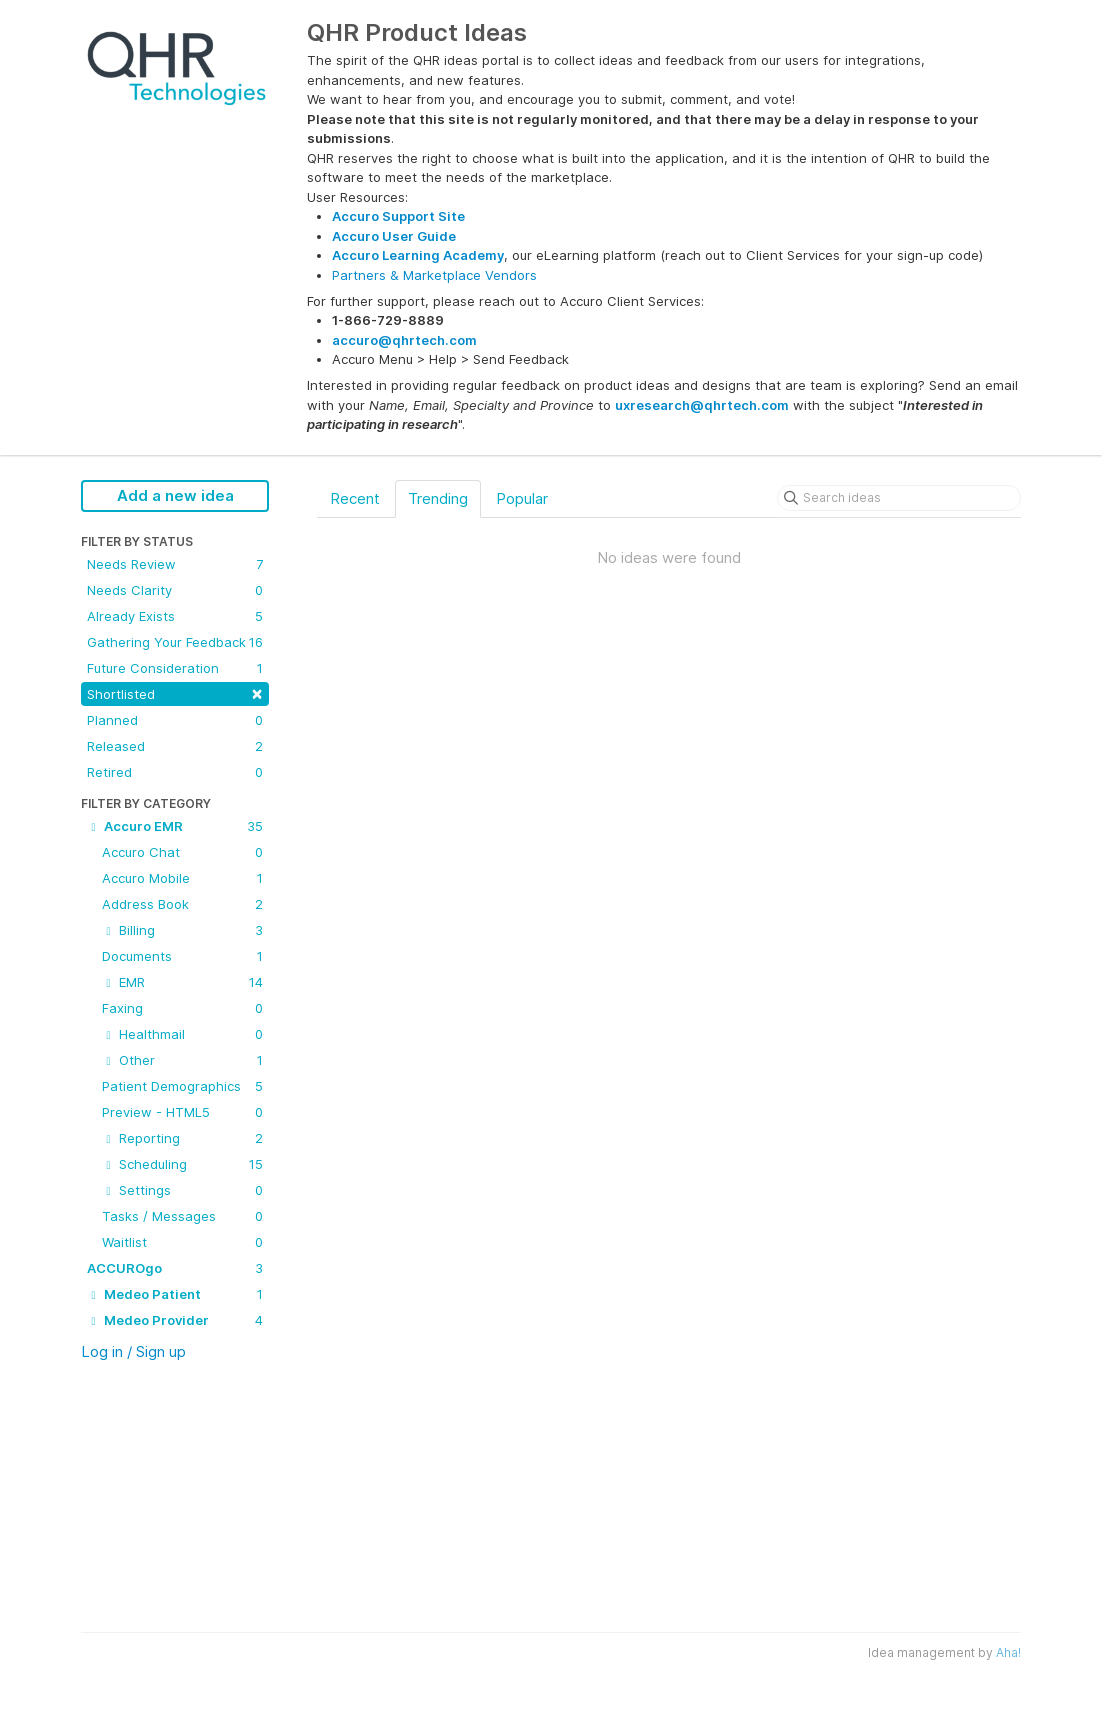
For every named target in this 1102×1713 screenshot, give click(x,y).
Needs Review (175, 564)
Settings (182, 1190)
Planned (175, 720)
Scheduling (182, 1164)
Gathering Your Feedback (175, 642)
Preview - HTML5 (182, 1112)
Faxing (182, 1008)
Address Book (182, 904)
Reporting (182, 1138)
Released (175, 746)
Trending (438, 498)
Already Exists (175, 616)
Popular (522, 498)
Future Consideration (175, 668)
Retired (175, 772)
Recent (355, 498)
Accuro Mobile (182, 878)
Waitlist (182, 1242)
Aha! (1008, 1652)
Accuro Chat (182, 852)
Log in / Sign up (133, 1351)
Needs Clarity (175, 590)
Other (182, 1060)
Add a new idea (175, 495)
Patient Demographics (182, 1086)
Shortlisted (175, 692)
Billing (182, 930)
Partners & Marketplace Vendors (434, 275)
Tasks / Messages (182, 1216)
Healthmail (182, 1034)
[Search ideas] (899, 498)
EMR (182, 982)
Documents (182, 956)
